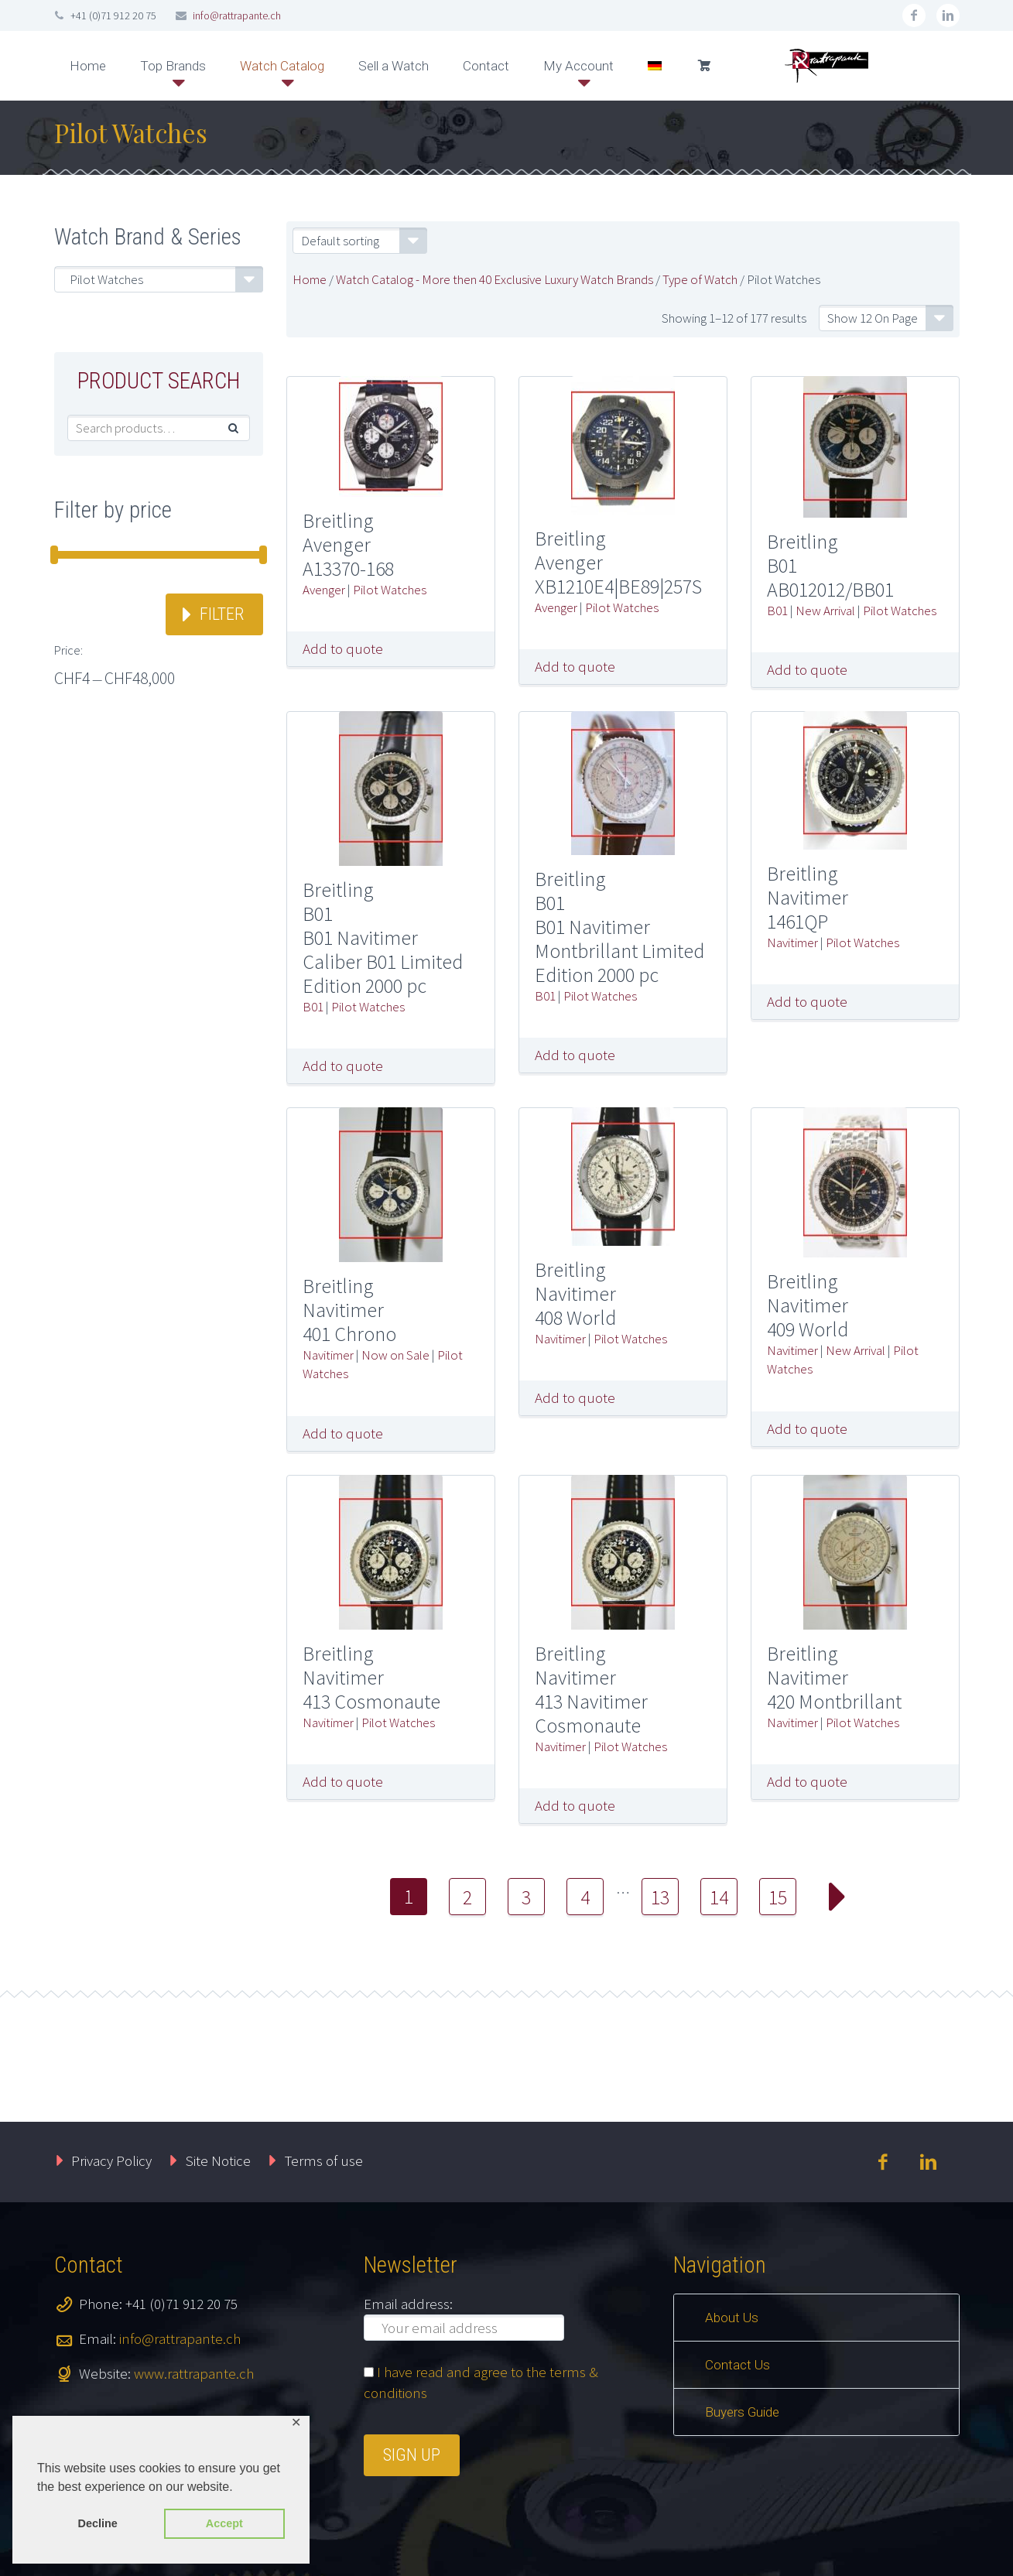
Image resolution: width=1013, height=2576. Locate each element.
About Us (731, 2317)
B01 (777, 610)
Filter (222, 614)
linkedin (948, 15)
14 (719, 1897)
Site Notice (218, 2160)
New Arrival (825, 610)
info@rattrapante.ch (237, 15)
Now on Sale (395, 1354)
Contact (486, 66)
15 (777, 1897)
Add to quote (343, 648)
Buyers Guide (742, 2412)
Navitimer (792, 942)
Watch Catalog (282, 66)
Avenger (324, 589)
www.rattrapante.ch (194, 2373)
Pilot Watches (389, 589)
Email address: (408, 2303)
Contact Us (737, 2364)
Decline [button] (98, 2523)
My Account (578, 66)
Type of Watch (700, 279)
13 (660, 1897)
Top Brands (173, 66)
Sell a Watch (393, 66)
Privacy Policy (111, 2160)
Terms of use (324, 2160)
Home (88, 66)
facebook (914, 15)
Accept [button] (224, 2523)
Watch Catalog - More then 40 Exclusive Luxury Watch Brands (494, 279)
